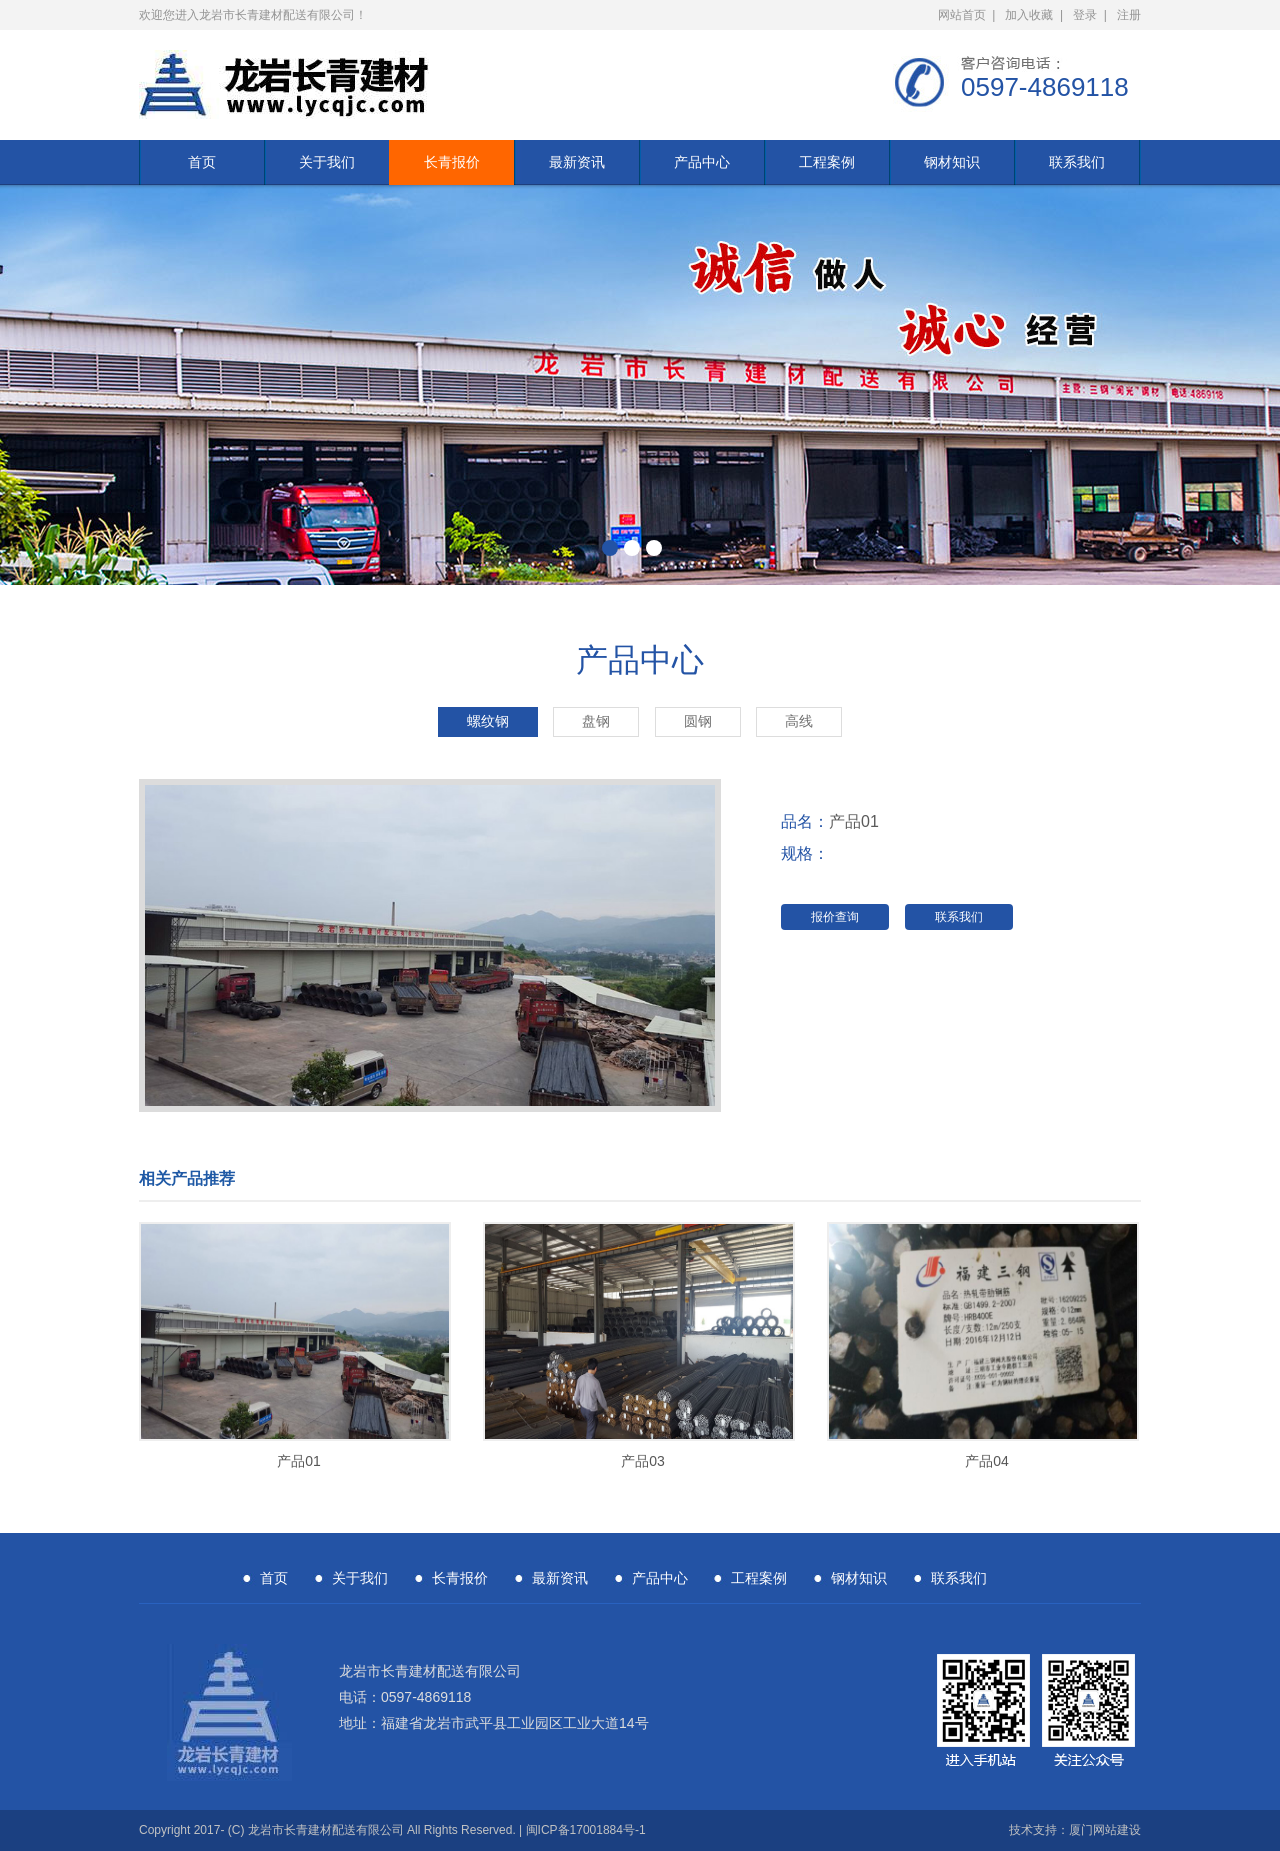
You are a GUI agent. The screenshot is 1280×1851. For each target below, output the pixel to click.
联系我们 (1077, 162)
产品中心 (702, 162)
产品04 (987, 1461)
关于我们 (327, 162)
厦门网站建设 (1105, 1830)
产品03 (643, 1461)
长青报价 (452, 162)
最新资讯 (577, 162)
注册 (1129, 15)
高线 (799, 721)
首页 (202, 162)
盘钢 (596, 721)
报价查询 (835, 917)
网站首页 (962, 15)
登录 (1085, 15)
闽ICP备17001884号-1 (586, 1830)
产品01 (299, 1461)
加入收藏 (1029, 15)
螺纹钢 (488, 721)
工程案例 (827, 162)
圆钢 (698, 721)
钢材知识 (952, 162)
